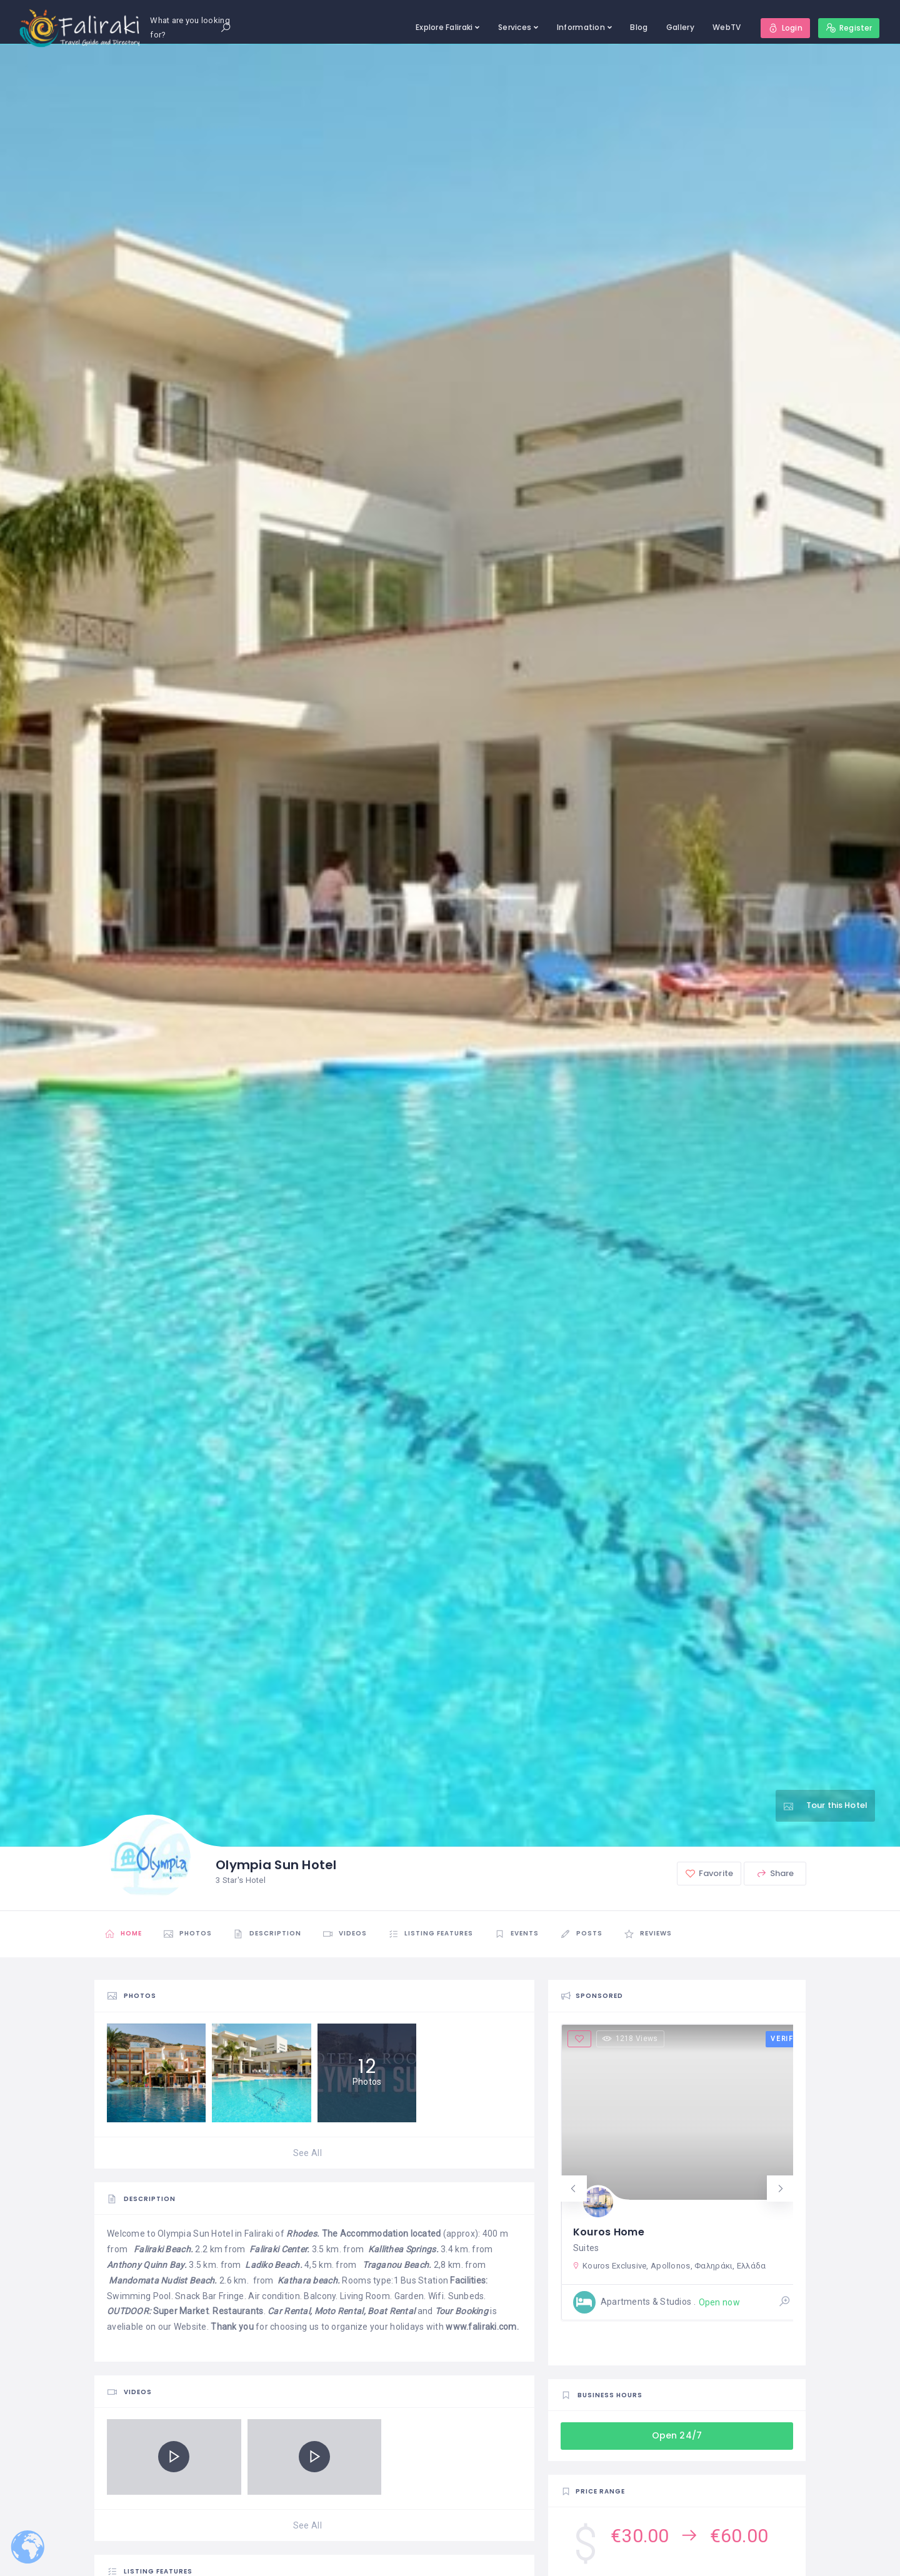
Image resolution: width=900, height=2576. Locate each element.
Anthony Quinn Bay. (147, 2265)
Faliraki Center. (279, 2249)
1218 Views (630, 2039)
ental (300, 2311)
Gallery (680, 27)
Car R (278, 2311)
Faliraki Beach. (163, 2249)
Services (514, 27)
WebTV (726, 27)
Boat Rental (390, 2311)
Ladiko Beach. (273, 2265)
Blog (639, 27)
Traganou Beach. (396, 2265)
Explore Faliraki (444, 27)
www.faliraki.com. (482, 2327)
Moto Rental (339, 2311)
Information (581, 27)
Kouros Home (608, 2232)
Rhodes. (302, 2234)
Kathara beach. (309, 2280)
